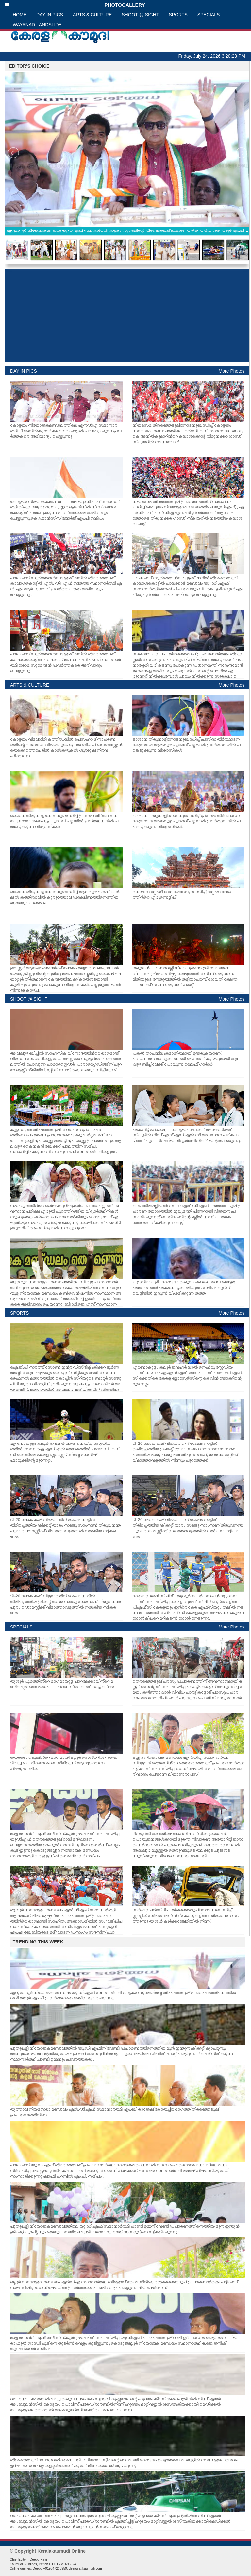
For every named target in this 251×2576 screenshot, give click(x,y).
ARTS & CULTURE (92, 14)
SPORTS (178, 14)
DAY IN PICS (49, 14)
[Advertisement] (127, 315)
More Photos (231, 371)
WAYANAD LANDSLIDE (37, 24)
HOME (19, 14)
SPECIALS (208, 14)
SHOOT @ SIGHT (140, 14)
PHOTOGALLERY (75, 5)
